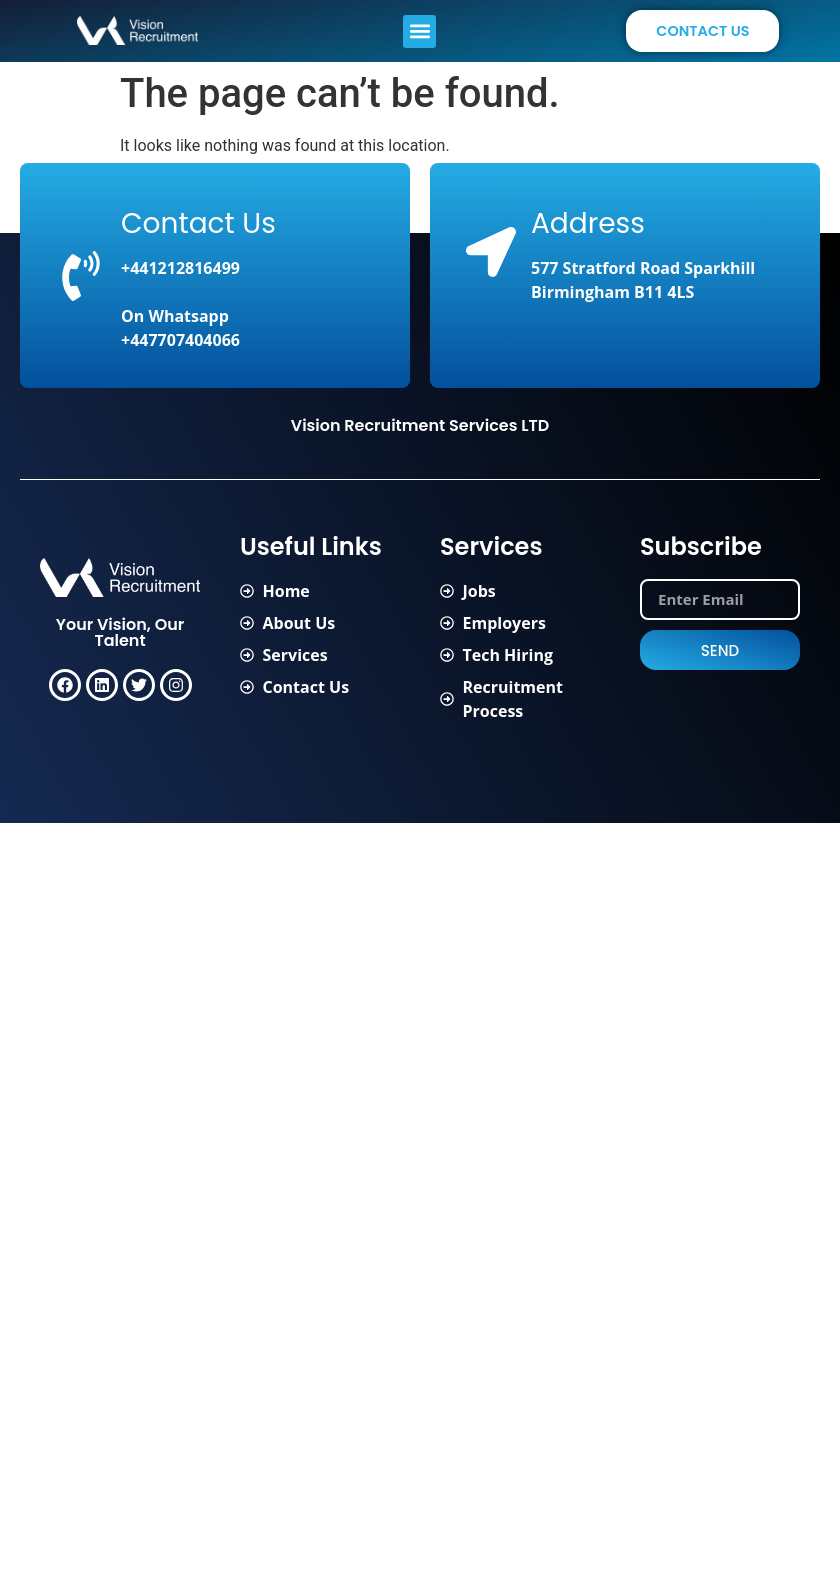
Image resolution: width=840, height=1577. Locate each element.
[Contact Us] (81, 276)
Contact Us (198, 223)
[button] (419, 31)
